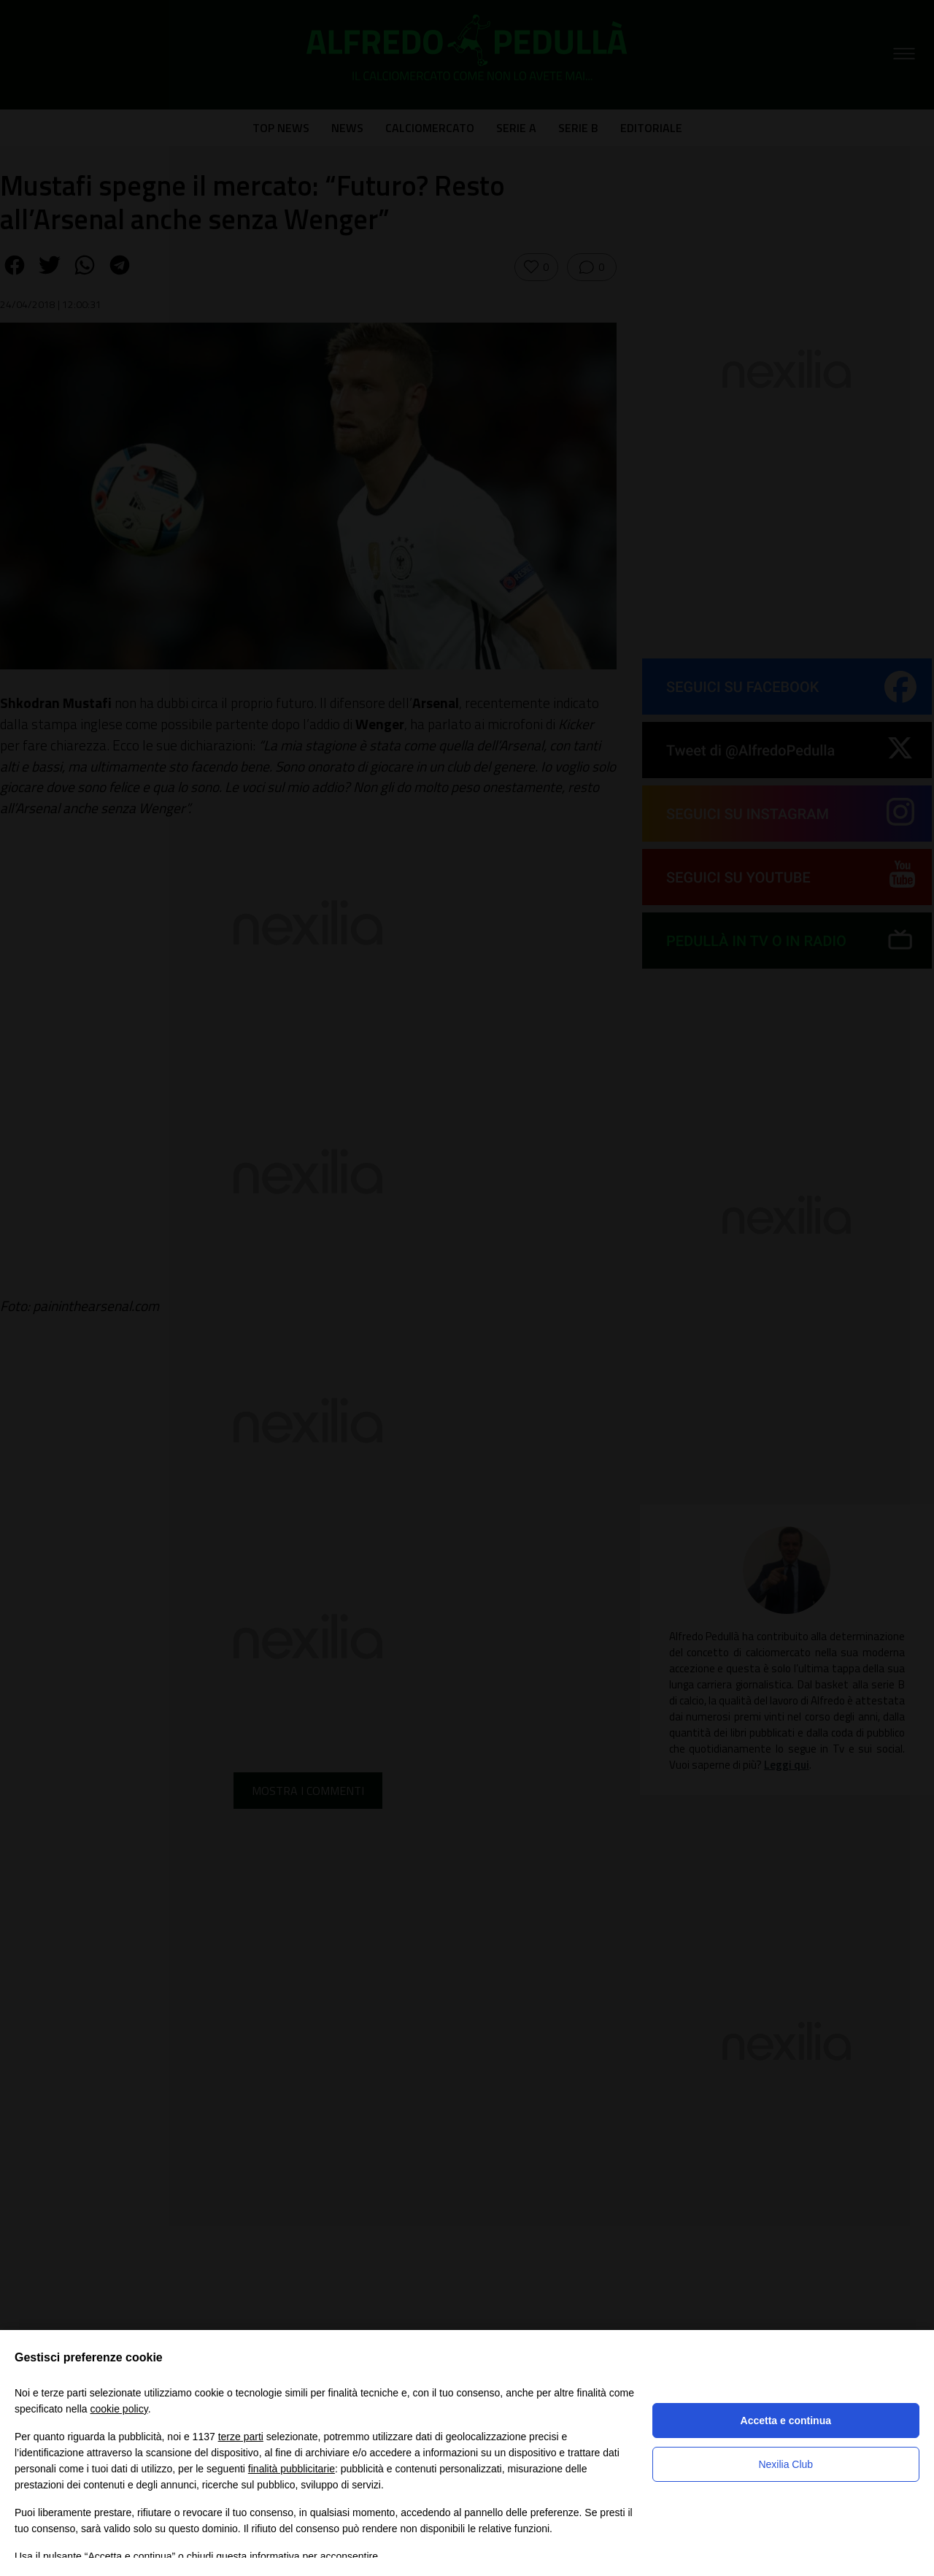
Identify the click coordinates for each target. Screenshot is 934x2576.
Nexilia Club (785, 2464)
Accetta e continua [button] (786, 2420)
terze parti (240, 2436)
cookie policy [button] (119, 2409)
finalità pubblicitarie (291, 2469)
